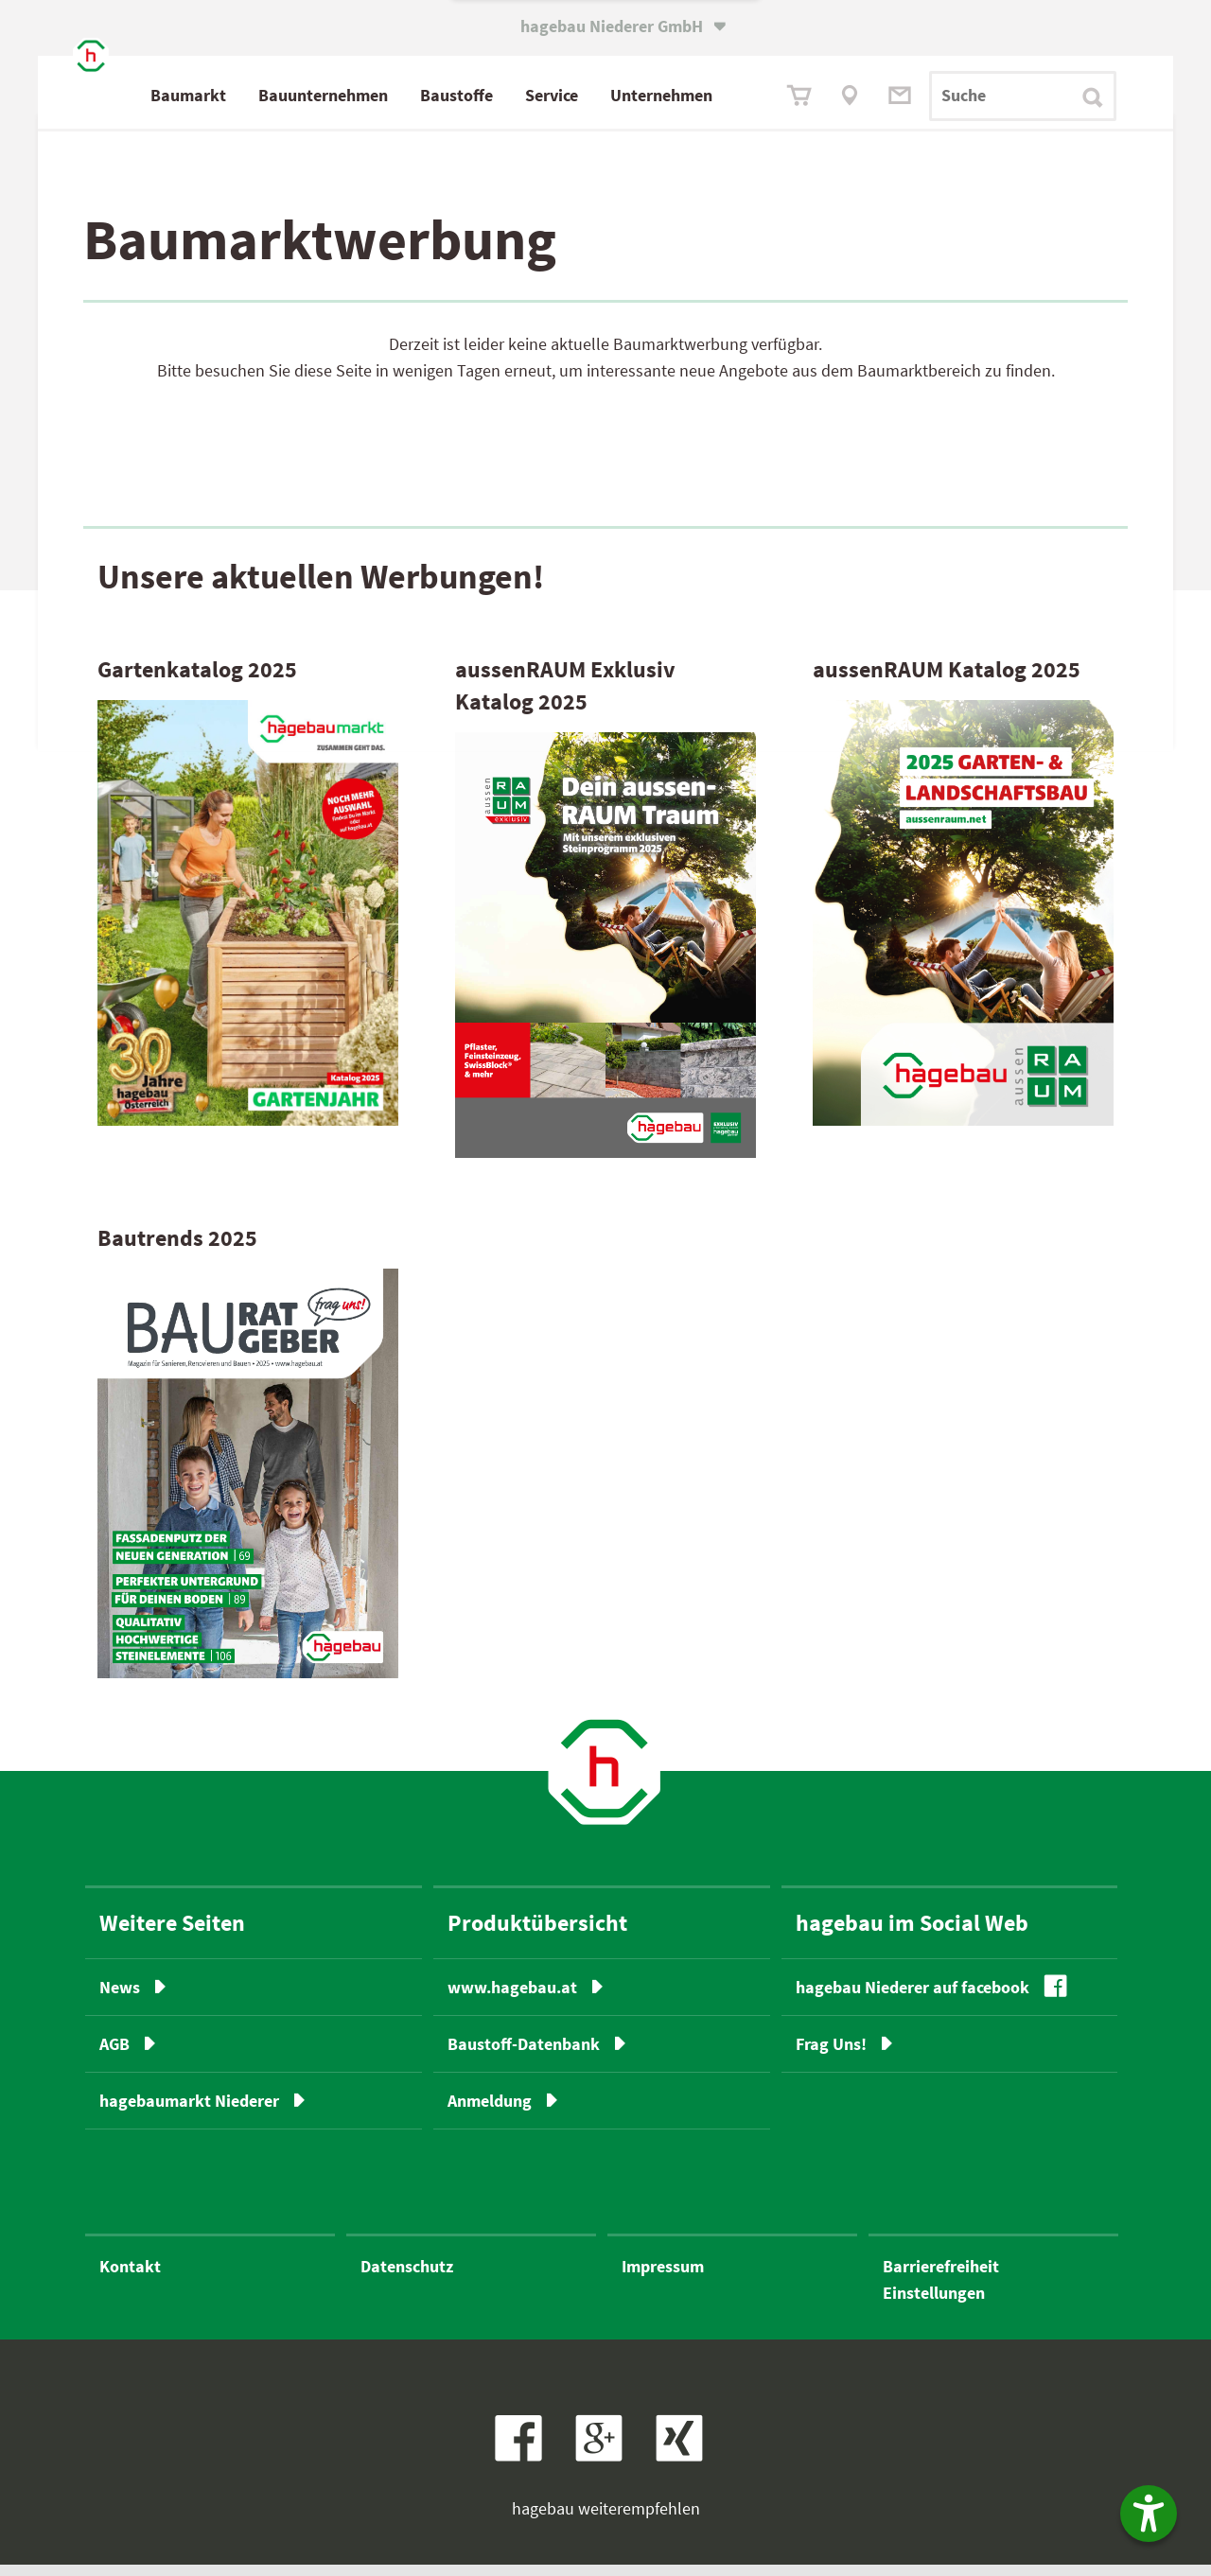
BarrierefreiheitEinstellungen (941, 2291)
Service (636, 95)
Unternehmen (746, 95)
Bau (408, 95)
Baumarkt (273, 95)
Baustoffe (541, 95)
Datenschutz (406, 2277)
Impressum (663, 2277)
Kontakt (130, 2277)
